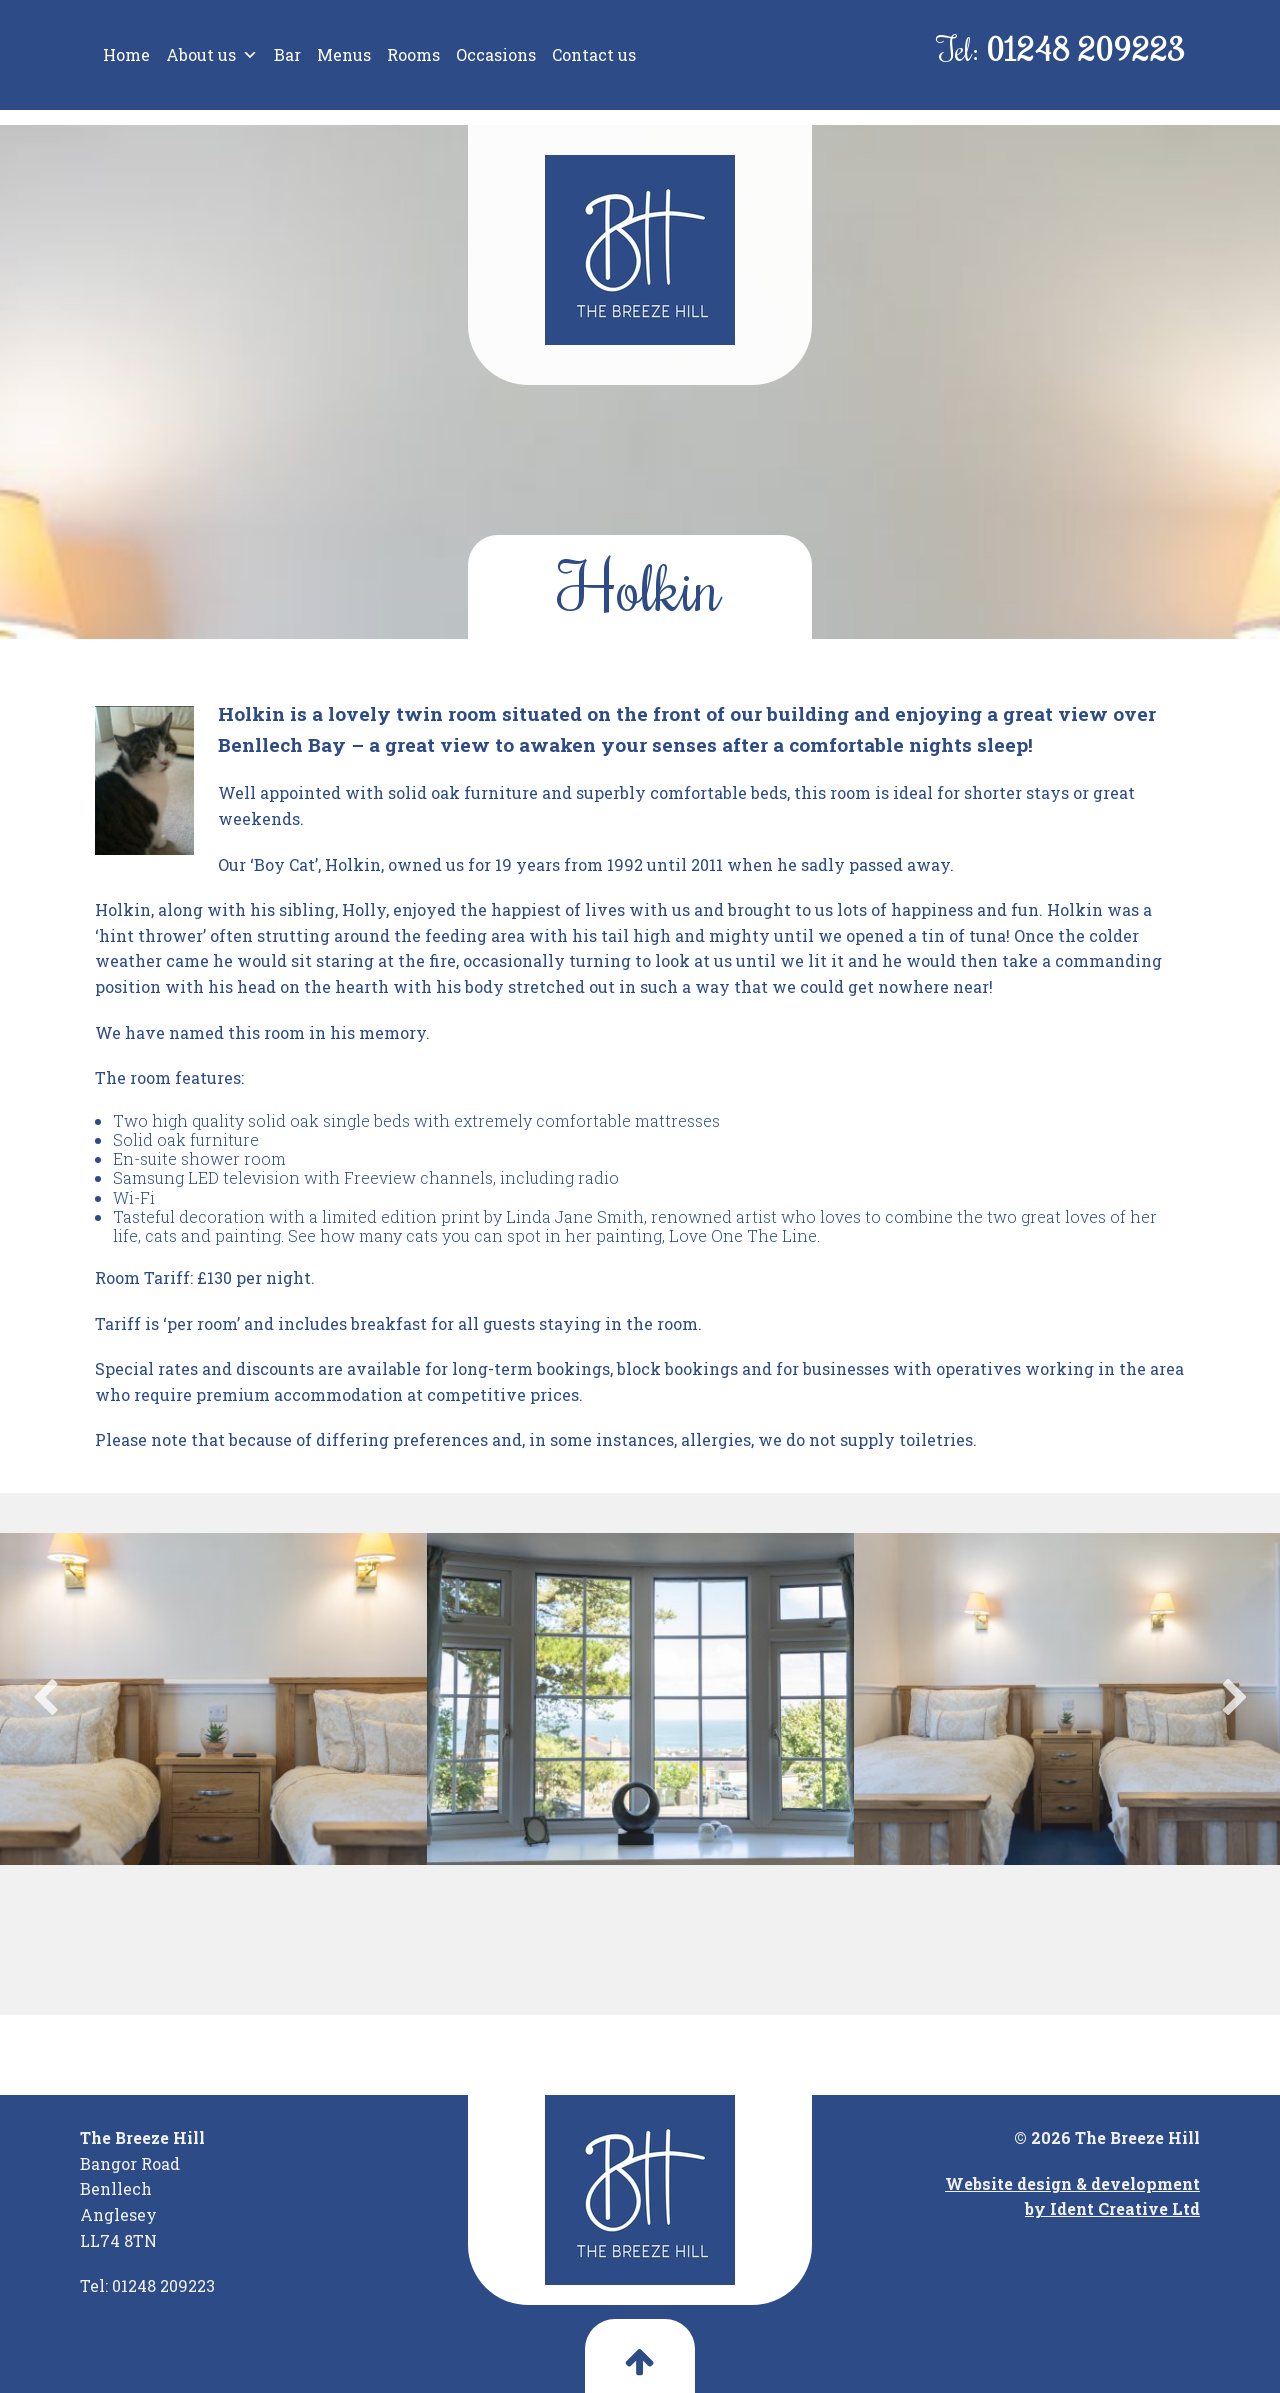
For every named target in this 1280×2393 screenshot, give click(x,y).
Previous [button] (45, 1699)
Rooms (413, 54)
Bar (287, 54)
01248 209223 (1085, 48)
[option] (213, 1699)
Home (126, 54)
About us (212, 55)
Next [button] (1235, 1699)
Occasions (496, 54)
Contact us (594, 54)
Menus (344, 54)
